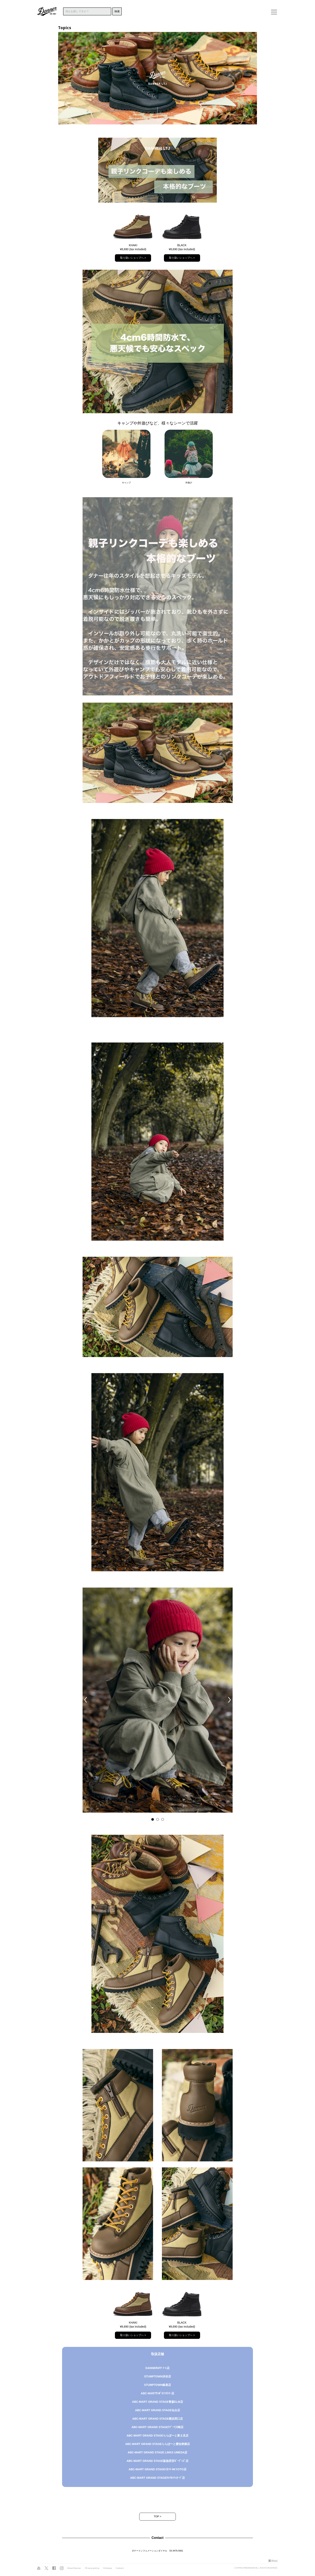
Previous (94, 1701)
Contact (120, 2568)
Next (222, 1701)
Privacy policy (92, 2568)
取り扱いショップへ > (133, 257)
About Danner (74, 2568)
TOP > (157, 2516)
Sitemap (107, 2568)
